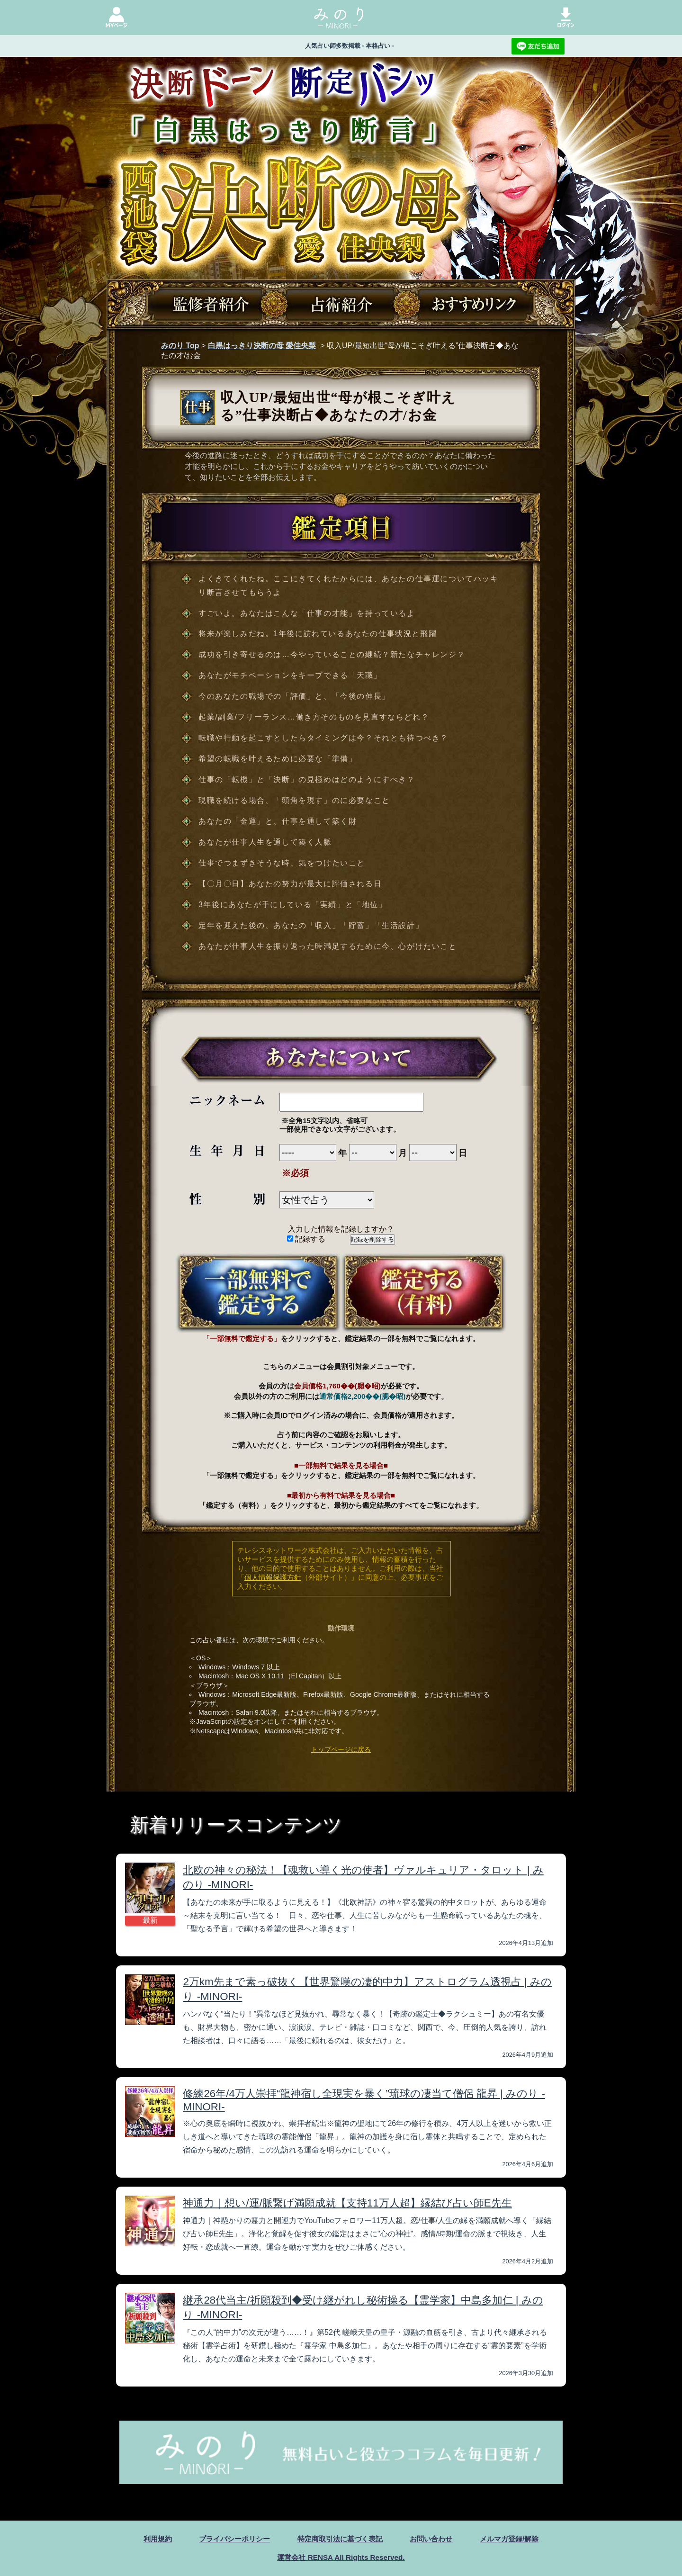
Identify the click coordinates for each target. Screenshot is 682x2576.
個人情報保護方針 (272, 1577)
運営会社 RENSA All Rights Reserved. (341, 2557)
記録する (306, 1239)
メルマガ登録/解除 (516, 2539)
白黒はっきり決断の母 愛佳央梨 (262, 346)
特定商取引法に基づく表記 (340, 2539)
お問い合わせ (435, 2539)
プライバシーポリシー (229, 2539)
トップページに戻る (341, 1749)
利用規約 (149, 2539)
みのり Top (180, 346)
